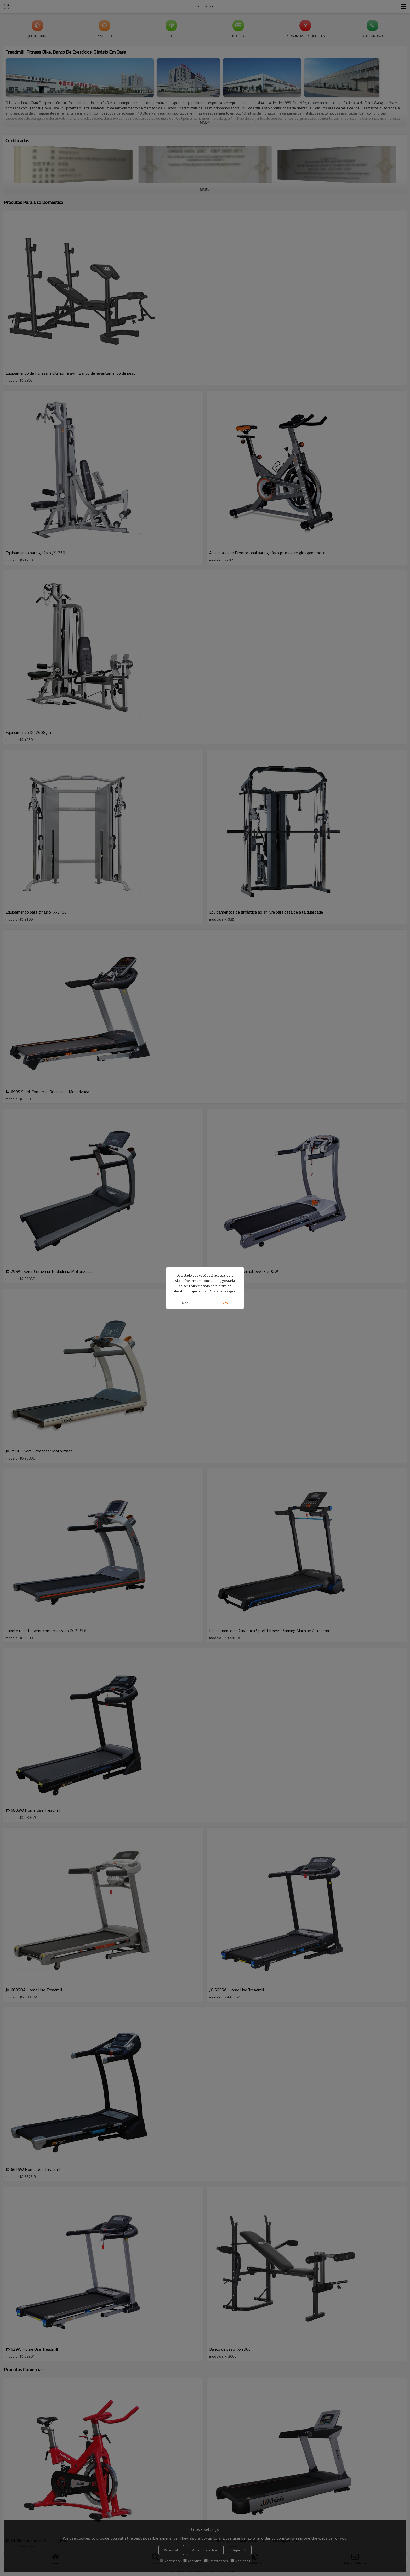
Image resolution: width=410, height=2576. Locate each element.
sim (224, 1303)
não (185, 1303)
